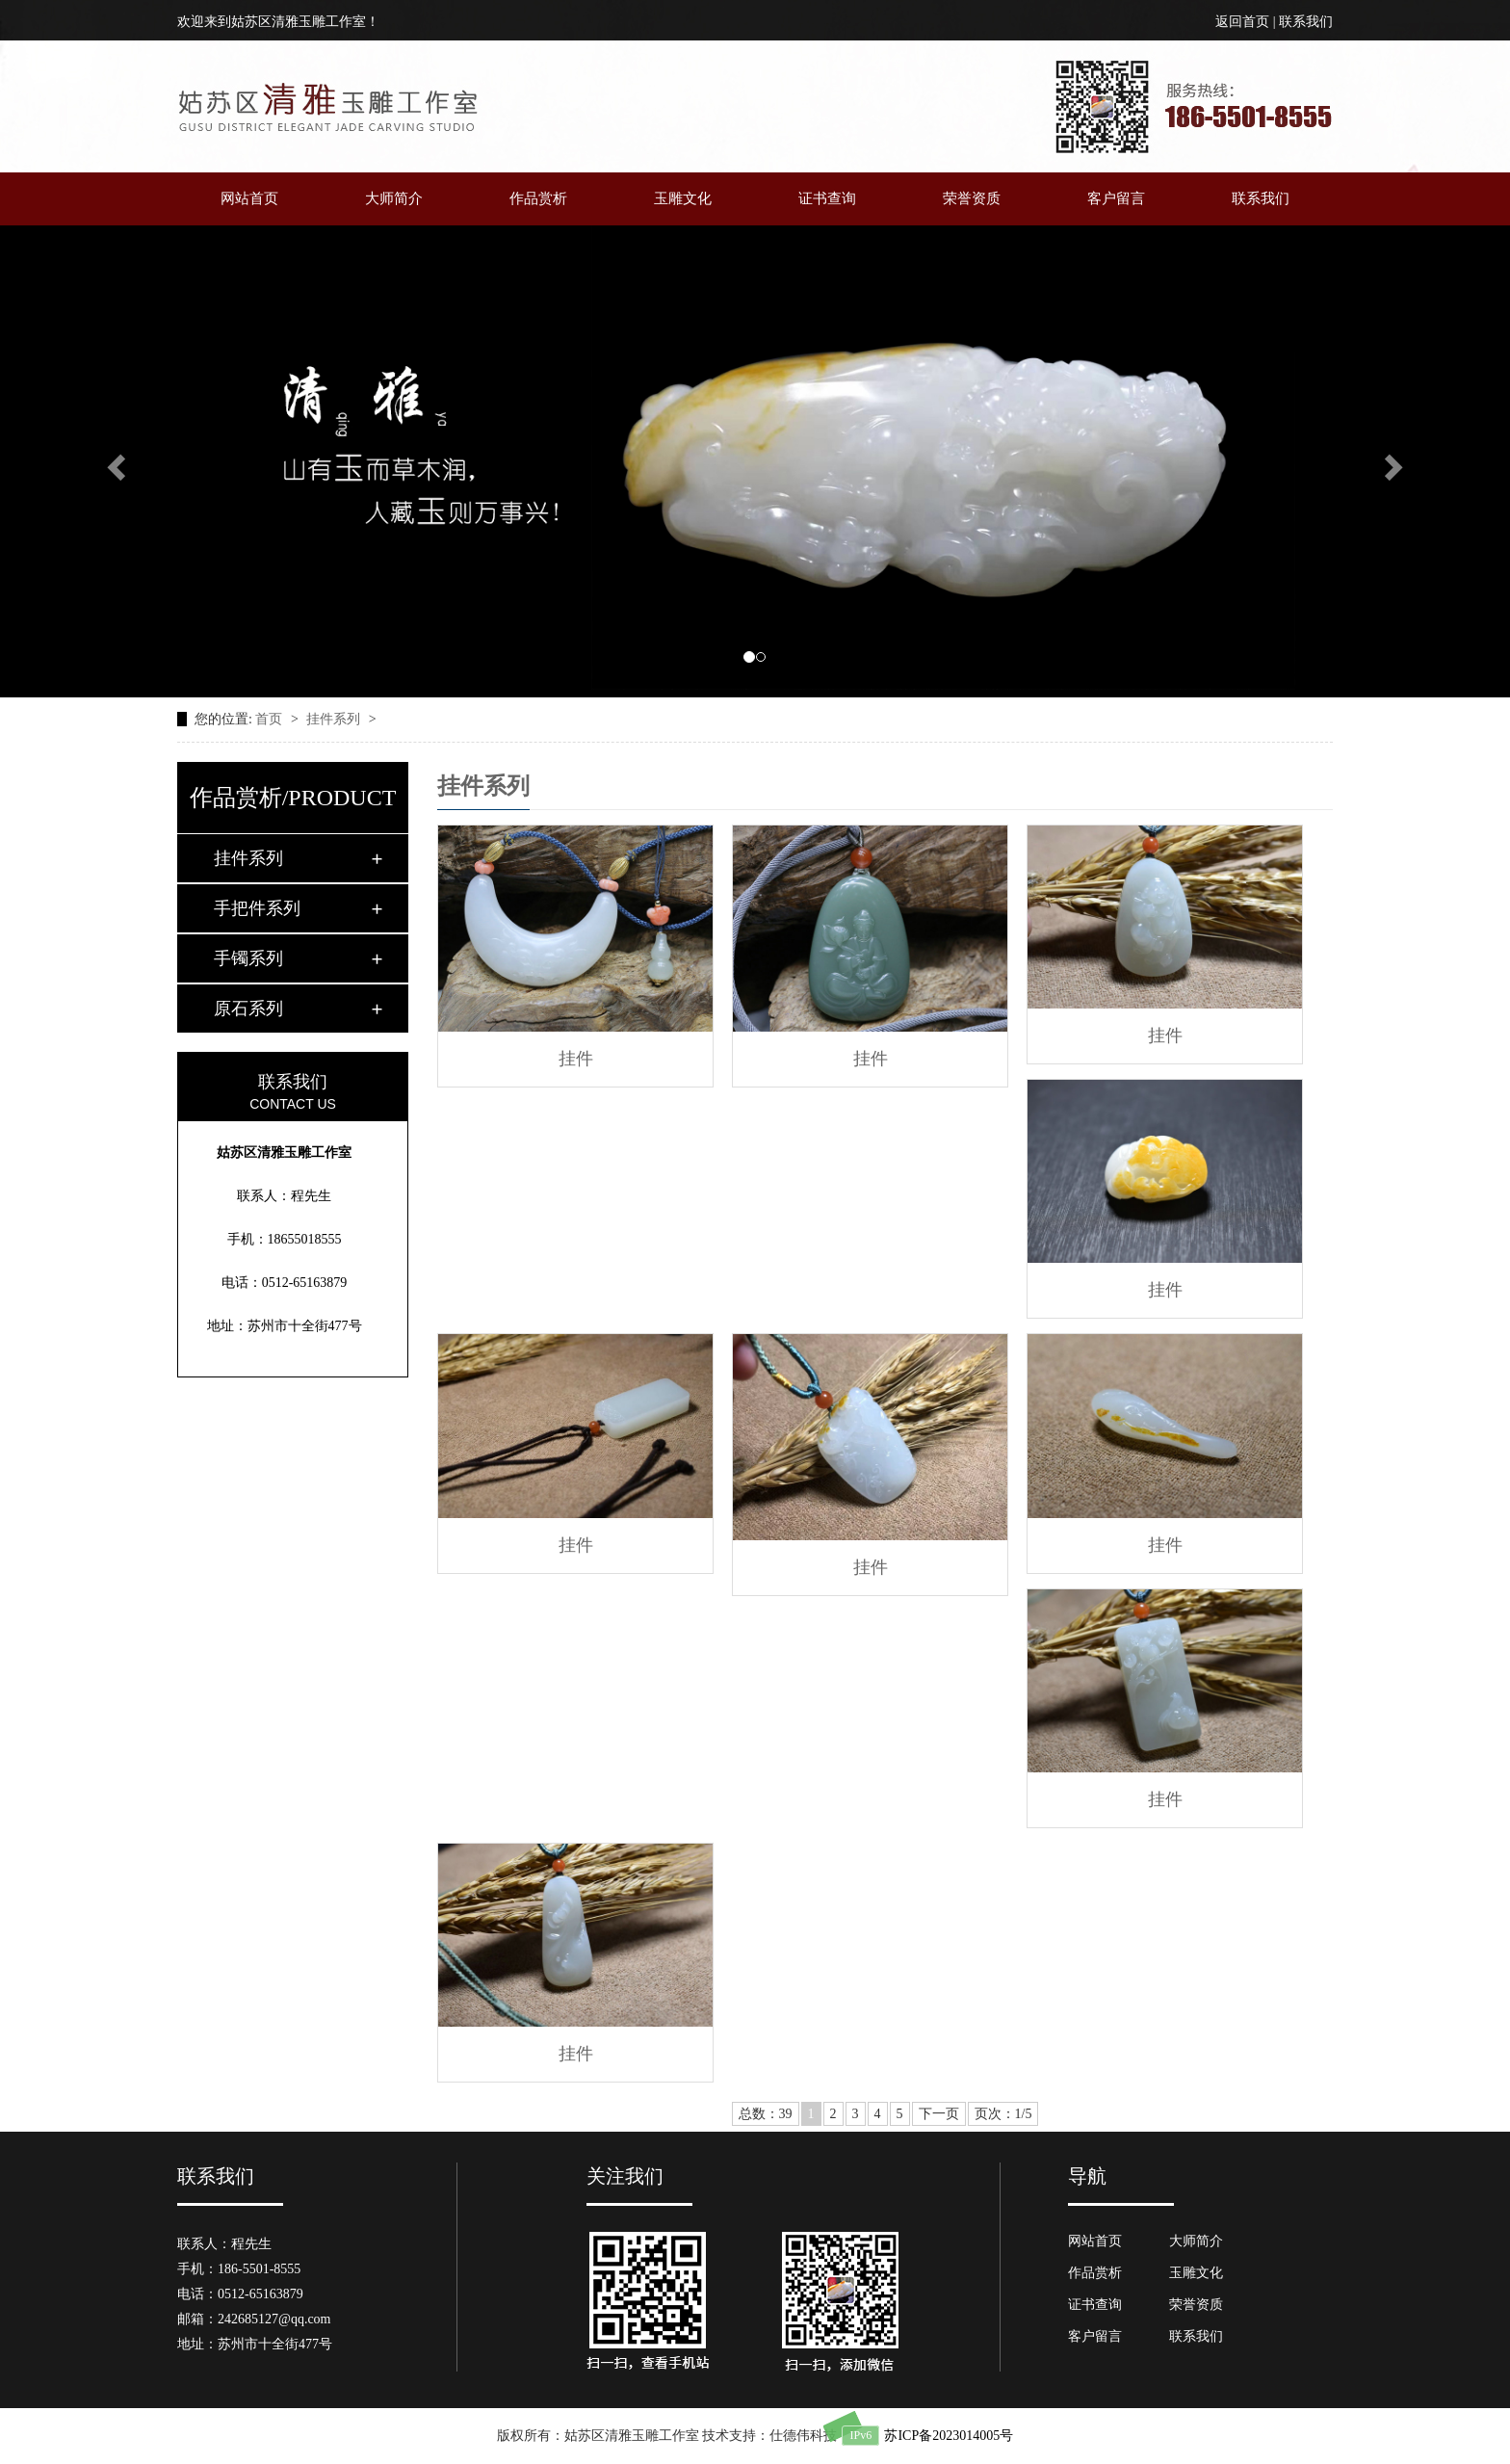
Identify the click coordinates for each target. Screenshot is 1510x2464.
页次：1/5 (1003, 2114)
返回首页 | (1247, 21)
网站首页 (249, 198)
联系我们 (1306, 21)
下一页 (939, 2114)
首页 (270, 719)
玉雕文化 (683, 198)
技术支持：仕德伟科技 (769, 2435)
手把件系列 (257, 908)
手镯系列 (248, 958)
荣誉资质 (972, 198)
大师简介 (394, 198)
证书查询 (827, 198)
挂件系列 (335, 719)
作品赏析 (538, 198)
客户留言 (1116, 198)
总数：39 (766, 2114)
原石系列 (248, 1008)
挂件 (576, 1058)
